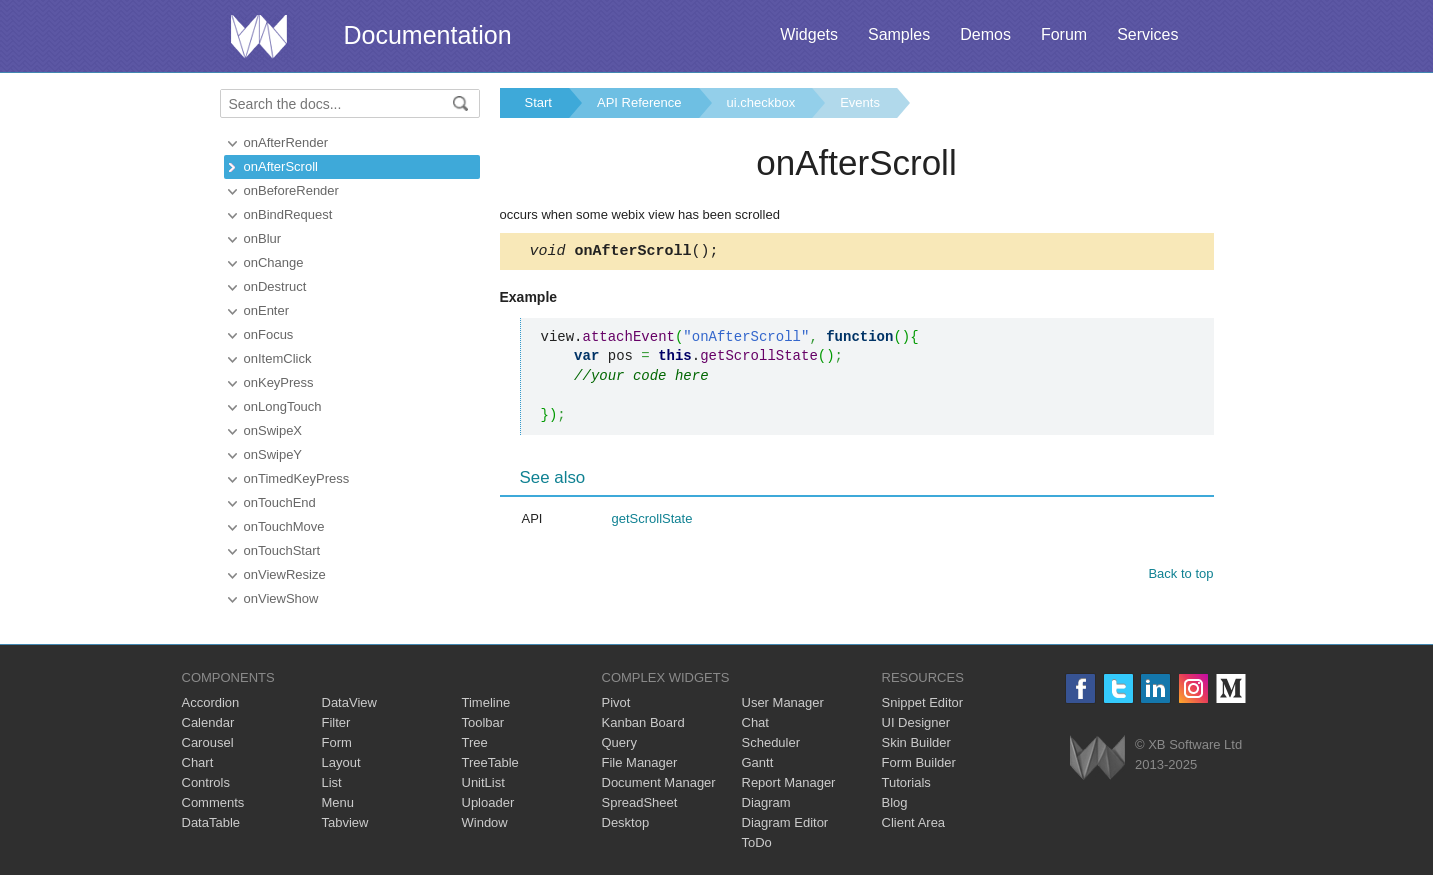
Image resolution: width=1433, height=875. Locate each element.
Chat (755, 722)
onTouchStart (282, 550)
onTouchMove (284, 526)
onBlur (263, 238)
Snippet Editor (923, 702)
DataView (349, 702)
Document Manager (659, 782)
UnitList (483, 782)
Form (337, 742)
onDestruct (275, 286)
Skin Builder (916, 742)
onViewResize (285, 574)
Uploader (488, 802)
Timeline (486, 702)
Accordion (211, 702)
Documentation (428, 35)
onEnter (267, 310)
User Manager (783, 702)
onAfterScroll (281, 166)
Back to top (1180, 576)
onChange (274, 262)
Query (619, 742)
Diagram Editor (785, 822)
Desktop (626, 822)
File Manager (640, 762)
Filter (336, 722)
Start (538, 102)
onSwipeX (273, 430)
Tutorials (906, 782)
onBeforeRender (291, 190)
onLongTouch (283, 406)
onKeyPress (279, 382)
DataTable (211, 822)
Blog (895, 802)
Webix (1097, 757)
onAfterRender (286, 142)
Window (485, 822)
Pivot (616, 702)
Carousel (208, 742)
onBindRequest (288, 214)
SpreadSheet (640, 802)
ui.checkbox (761, 102)
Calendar (208, 722)
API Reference (639, 102)
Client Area (914, 822)
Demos (985, 34)
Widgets (809, 34)
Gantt (758, 762)
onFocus (269, 334)
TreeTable (490, 762)
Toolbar (483, 722)
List (332, 782)
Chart (198, 762)
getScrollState (652, 521)
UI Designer (916, 722)
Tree (475, 742)
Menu (338, 802)
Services (1147, 34)
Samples (899, 34)
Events (860, 102)
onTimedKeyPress (297, 478)
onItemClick (278, 358)
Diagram (766, 802)
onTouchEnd (280, 502)
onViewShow (281, 598)
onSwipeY (273, 454)
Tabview (345, 822)
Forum (1064, 34)
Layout (341, 762)
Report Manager (789, 782)
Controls (206, 782)
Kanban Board (643, 722)
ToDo (757, 842)
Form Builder (919, 762)
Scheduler (771, 742)
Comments (213, 802)
